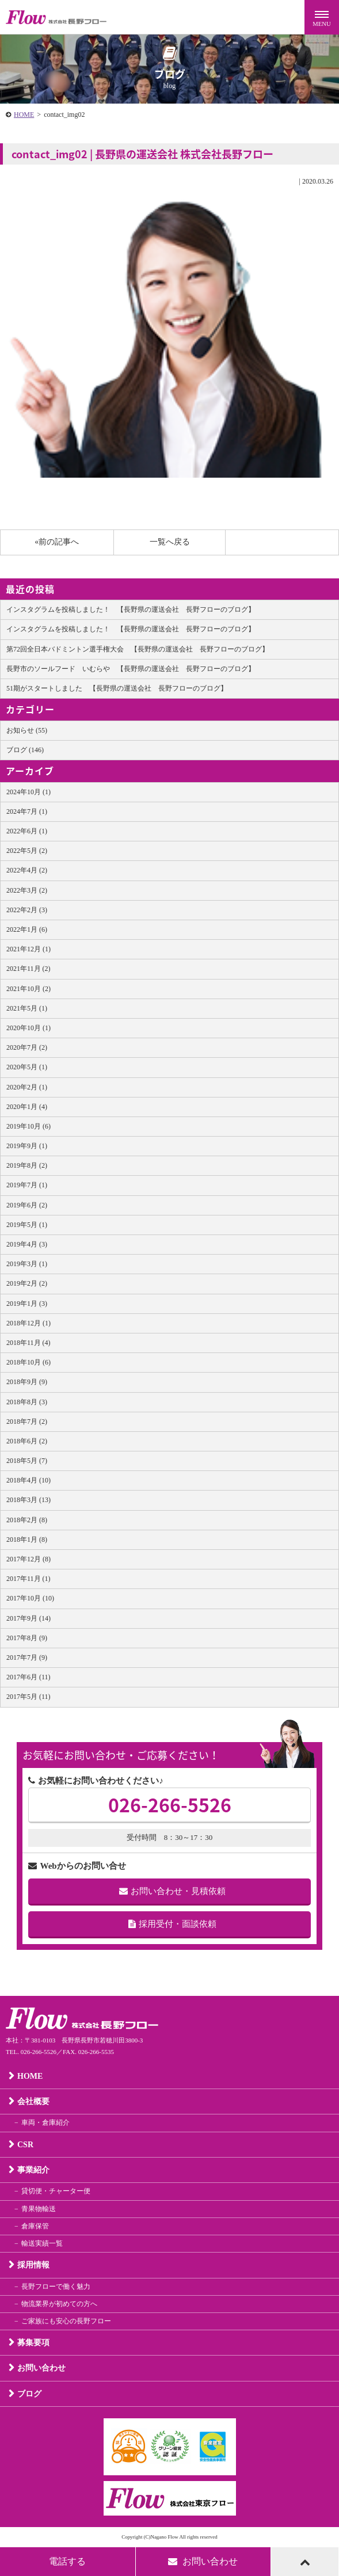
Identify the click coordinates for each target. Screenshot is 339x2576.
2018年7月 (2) (26, 1421)
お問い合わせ (41, 2368)
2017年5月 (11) (28, 1697)
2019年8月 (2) (26, 1165)
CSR (25, 2144)
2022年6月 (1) (26, 831)
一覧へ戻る (170, 542)
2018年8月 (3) (26, 1402)
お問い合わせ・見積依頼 (172, 1891)
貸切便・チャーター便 (55, 2191)
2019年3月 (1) (26, 1264)
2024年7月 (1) (26, 811)
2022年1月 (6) (26, 929)
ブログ (29, 2394)
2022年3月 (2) (26, 890)
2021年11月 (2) (28, 969)
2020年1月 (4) (26, 1107)
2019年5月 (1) (26, 1225)
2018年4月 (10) (28, 1480)
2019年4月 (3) (26, 1244)
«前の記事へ (57, 542)
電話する (67, 2561)
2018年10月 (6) (28, 1362)
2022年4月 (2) (26, 870)
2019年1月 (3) (26, 1304)
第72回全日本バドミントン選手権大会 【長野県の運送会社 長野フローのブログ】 (137, 649)
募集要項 (33, 2342)
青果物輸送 (38, 2209)
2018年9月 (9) (26, 1382)
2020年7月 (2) (26, 1047)
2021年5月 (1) (26, 1008)
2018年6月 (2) (26, 1441)
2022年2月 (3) (26, 910)
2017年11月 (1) (28, 1579)
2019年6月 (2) (26, 1205)
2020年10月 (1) (28, 1028)
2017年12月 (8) (28, 1559)
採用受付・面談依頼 (172, 1924)
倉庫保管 (35, 2226)
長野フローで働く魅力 (55, 2286)
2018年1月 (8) (26, 1539)
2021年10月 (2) (28, 989)
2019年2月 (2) (26, 1283)
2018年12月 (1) (28, 1323)
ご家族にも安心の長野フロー (66, 2321)
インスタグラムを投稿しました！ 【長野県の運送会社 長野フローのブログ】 (130, 609)
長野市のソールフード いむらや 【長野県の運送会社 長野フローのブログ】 (130, 669)
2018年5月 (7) (26, 1461)
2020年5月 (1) (26, 1067)
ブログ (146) (25, 750)
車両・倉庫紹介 (45, 2122)
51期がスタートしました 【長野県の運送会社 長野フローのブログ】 (116, 688)
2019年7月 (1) (26, 1185)
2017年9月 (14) (28, 1618)
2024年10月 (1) (28, 792)
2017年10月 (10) (30, 1598)
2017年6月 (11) (28, 1677)
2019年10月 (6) (28, 1126)
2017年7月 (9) (26, 1657)
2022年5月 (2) (26, 851)
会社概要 (33, 2101)
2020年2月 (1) (26, 1087)
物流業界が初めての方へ (59, 2304)
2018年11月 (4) (28, 1343)
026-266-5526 (169, 1804)
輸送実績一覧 (42, 2243)
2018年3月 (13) (28, 1500)
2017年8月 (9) (26, 1638)
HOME (24, 114)
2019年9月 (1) (26, 1146)
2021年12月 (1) (28, 949)
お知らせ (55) (26, 730)
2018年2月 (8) (26, 1520)
